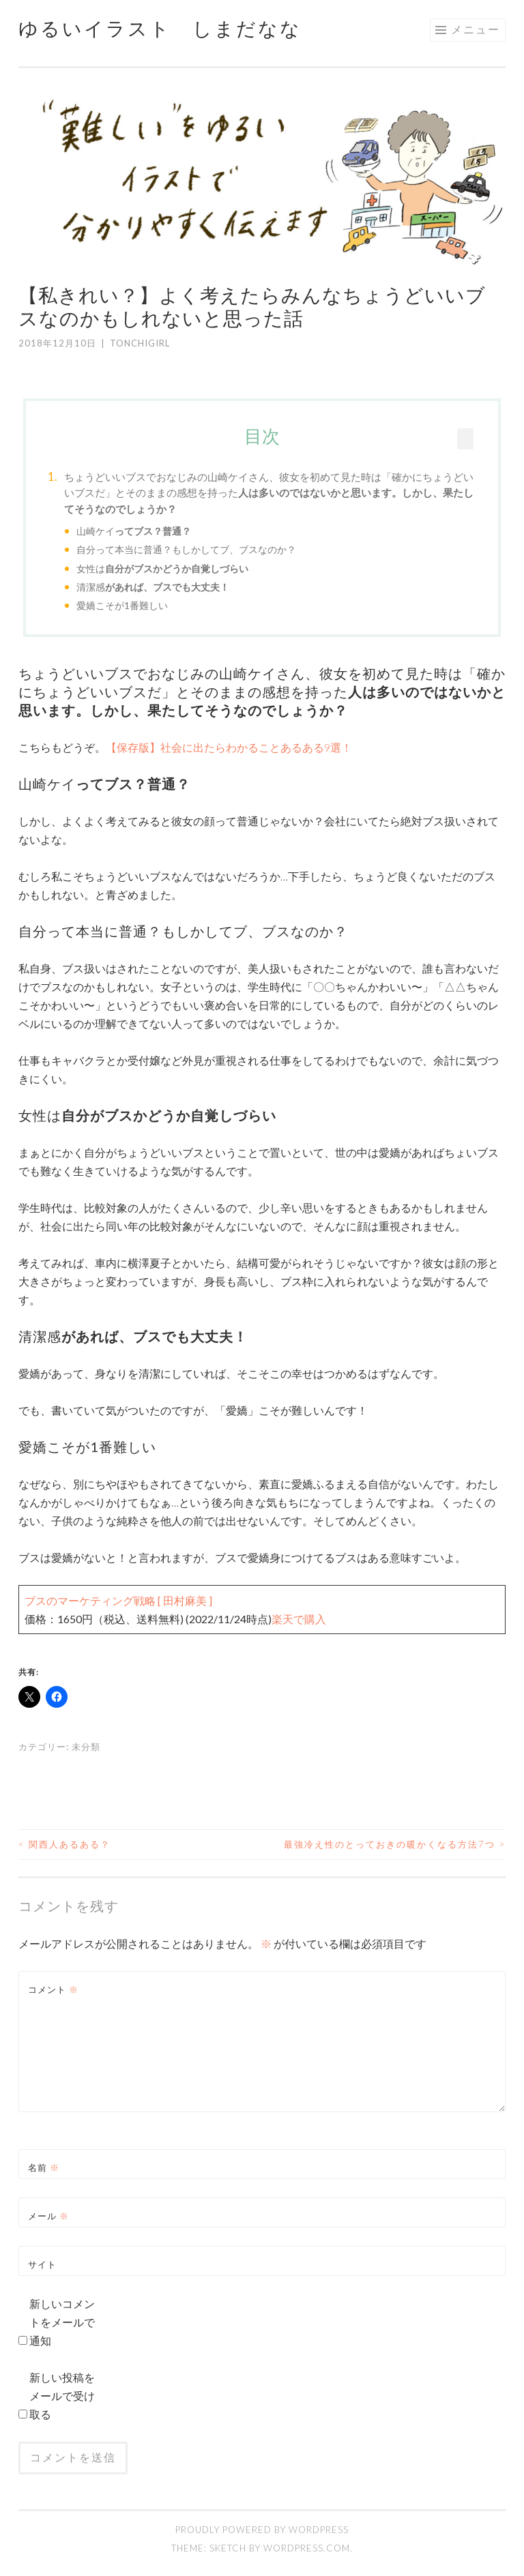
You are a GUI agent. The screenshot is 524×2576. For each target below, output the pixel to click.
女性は (162, 568)
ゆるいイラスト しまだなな (160, 28)
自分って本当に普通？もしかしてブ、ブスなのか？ (186, 549)
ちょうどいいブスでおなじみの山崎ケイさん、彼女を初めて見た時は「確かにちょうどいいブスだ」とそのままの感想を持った (269, 493)
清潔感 (152, 587)
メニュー (475, 29)
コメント (53, 1989)
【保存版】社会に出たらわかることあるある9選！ (229, 747)
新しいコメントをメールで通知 (62, 2322)
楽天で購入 (299, 1618)
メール (48, 2215)
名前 (43, 2167)
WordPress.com (306, 2548)
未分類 (86, 1746)
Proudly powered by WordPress (262, 2529)
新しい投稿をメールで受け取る (62, 2395)
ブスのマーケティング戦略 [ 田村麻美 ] (118, 1600)
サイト (42, 2264)
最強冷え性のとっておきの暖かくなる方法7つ (395, 1844)
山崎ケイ (133, 531)
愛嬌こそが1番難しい (122, 605)
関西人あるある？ (64, 1844)
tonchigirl (140, 343)
